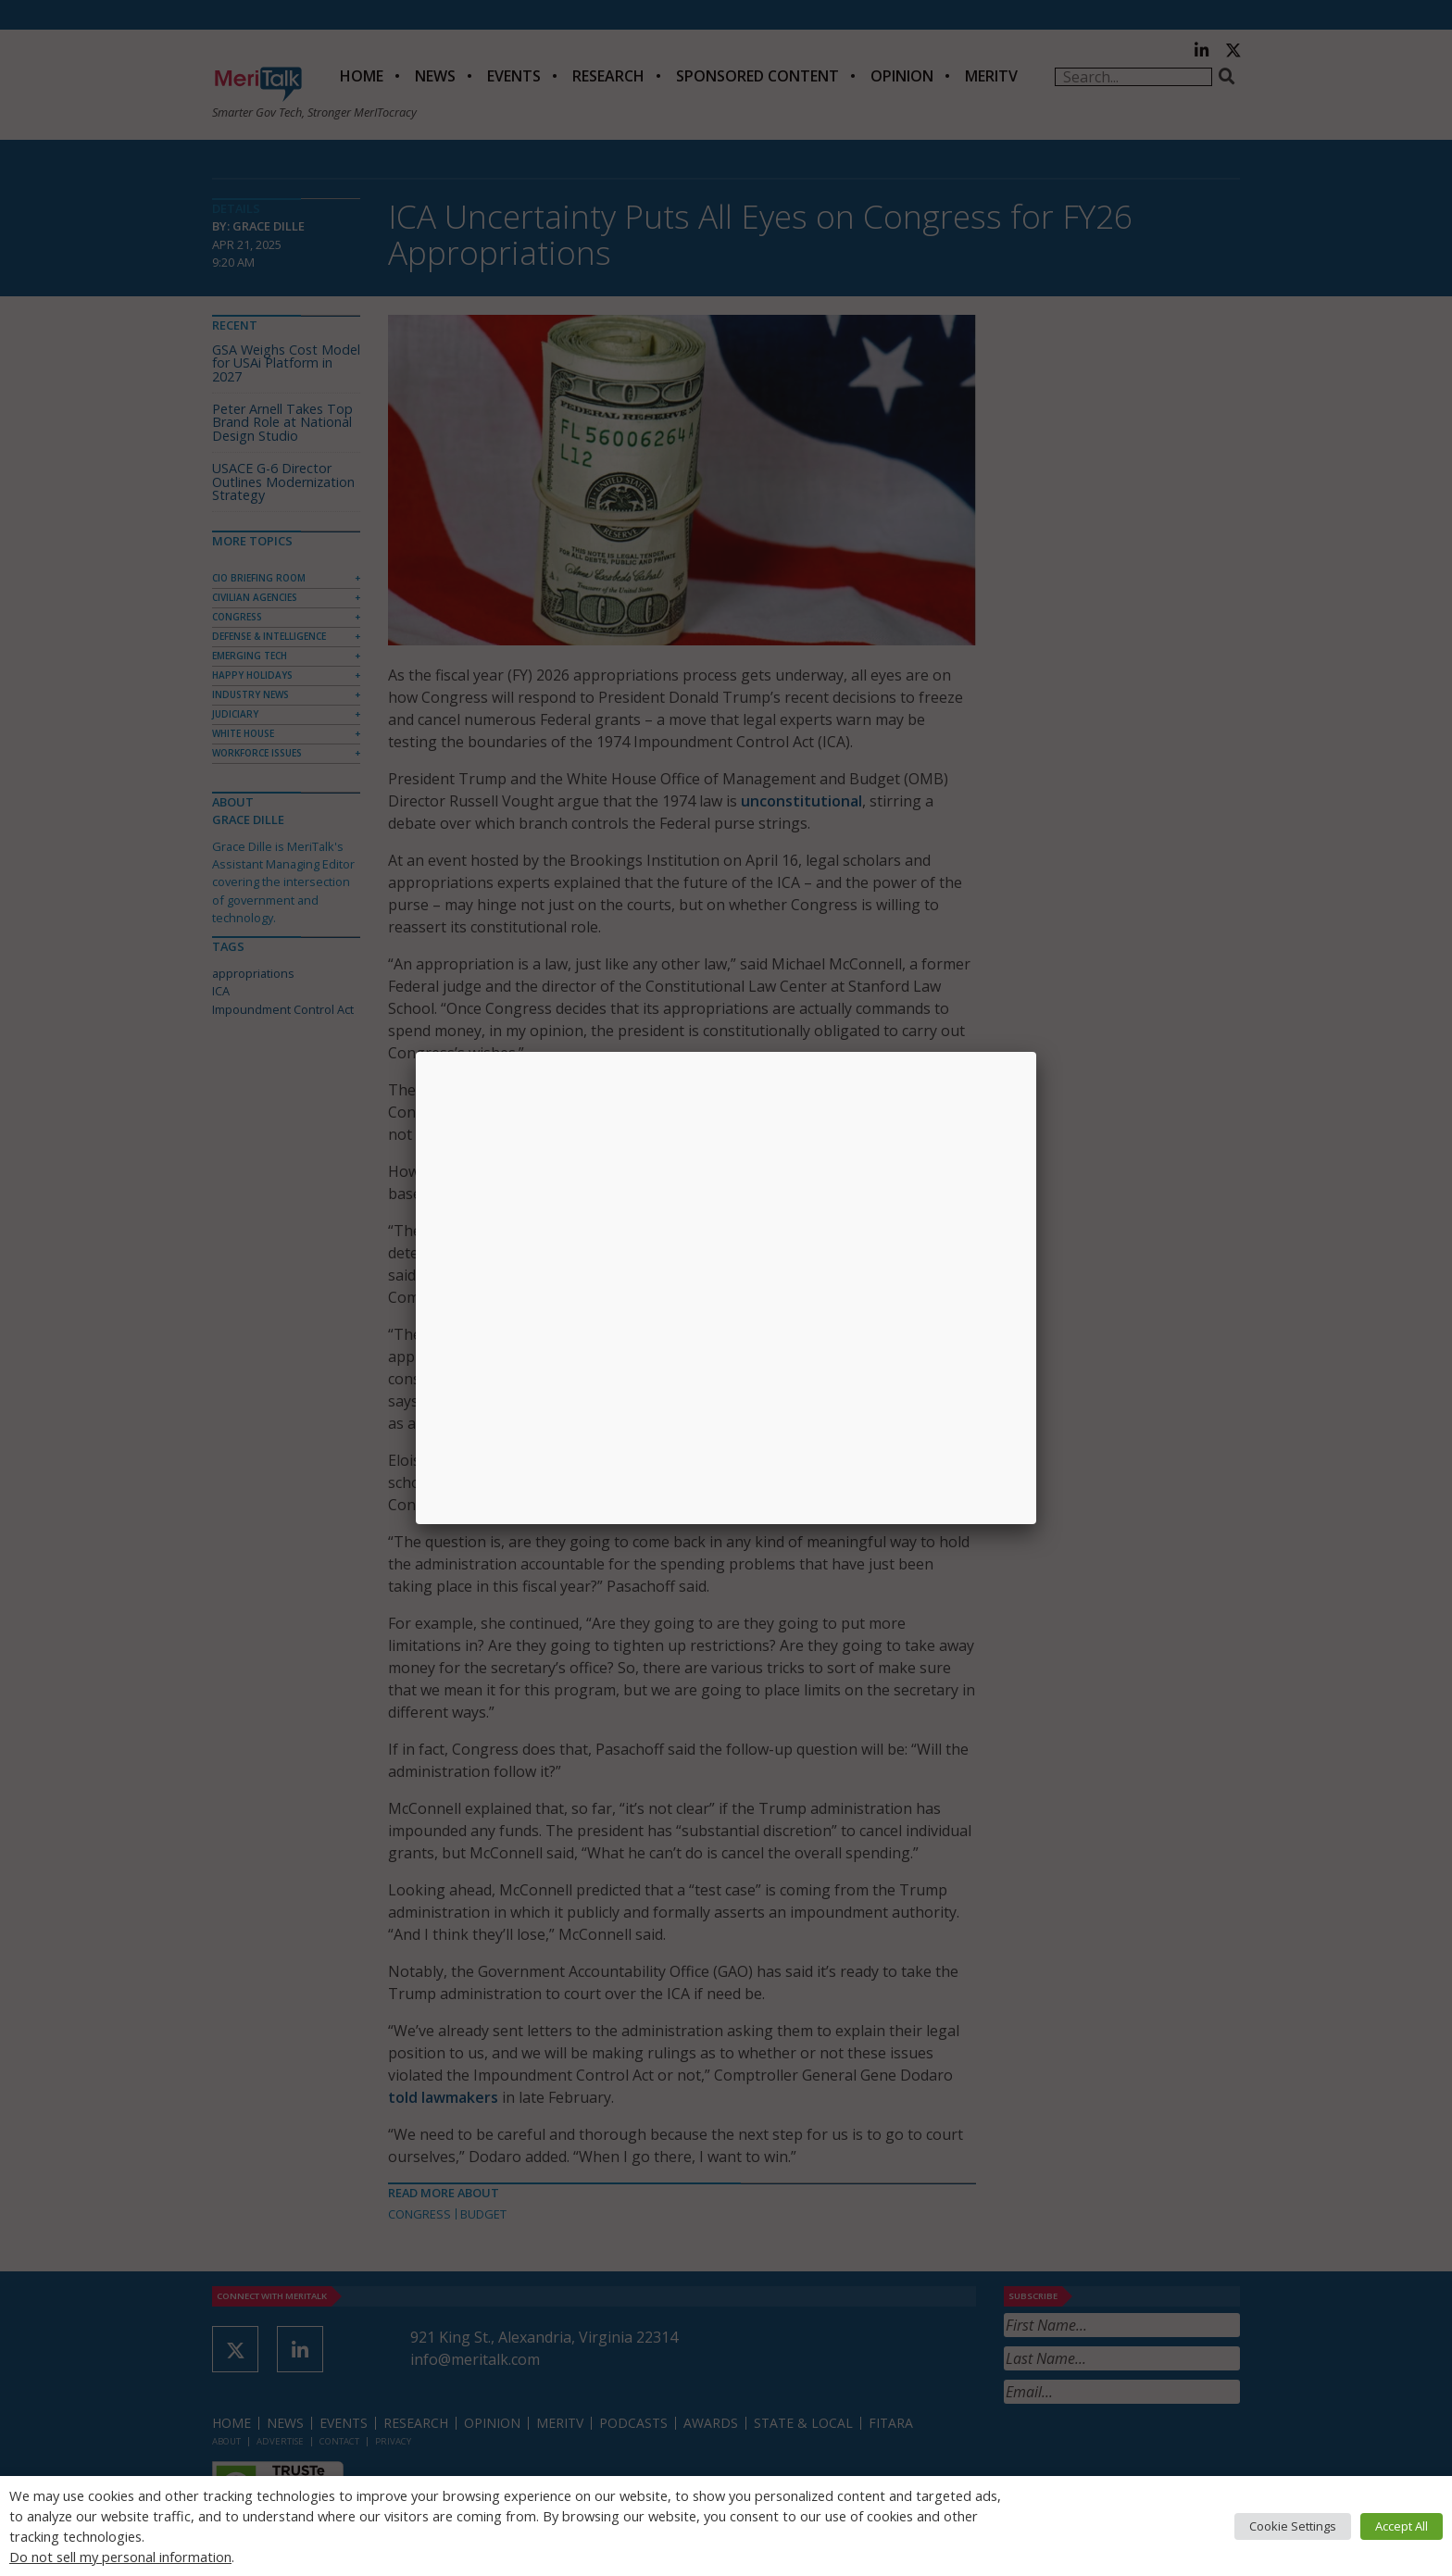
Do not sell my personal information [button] (120, 2556)
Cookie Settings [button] (1292, 2526)
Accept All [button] (1401, 2526)
